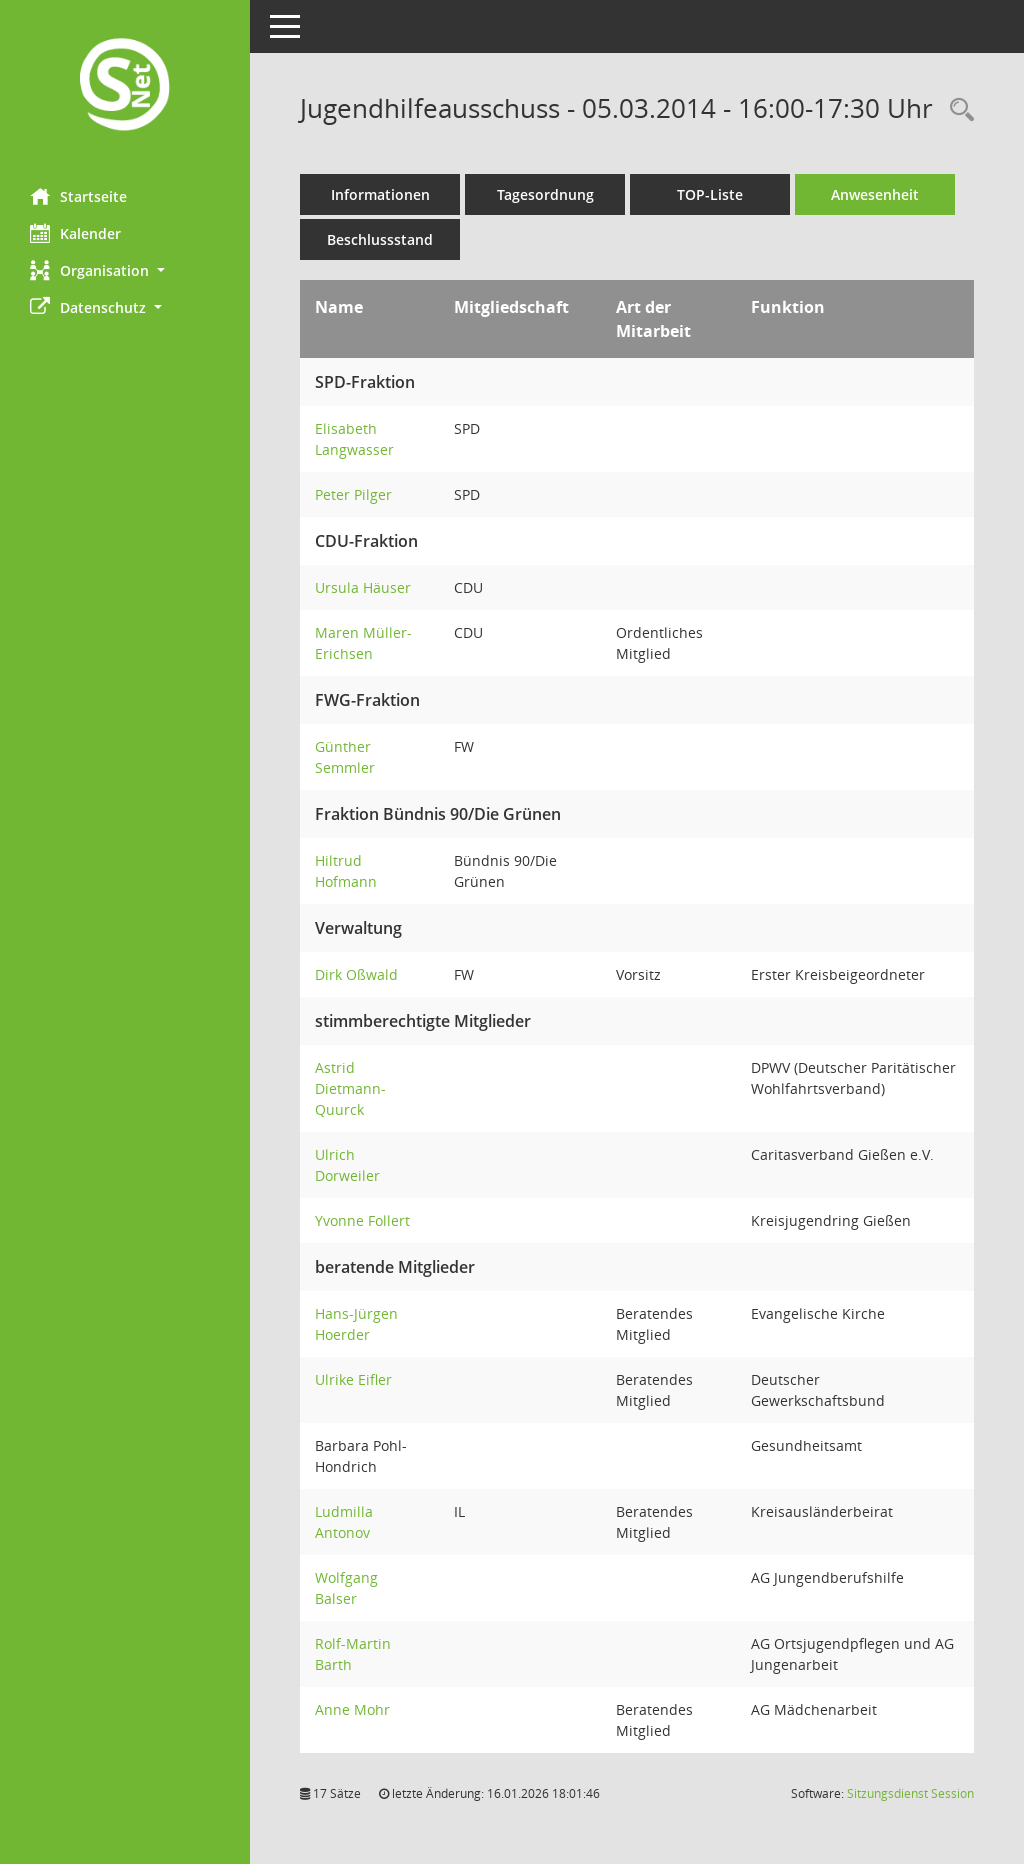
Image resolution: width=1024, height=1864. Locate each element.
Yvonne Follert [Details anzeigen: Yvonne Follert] (362, 1220)
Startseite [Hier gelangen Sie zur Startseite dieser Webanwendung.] (78, 196)
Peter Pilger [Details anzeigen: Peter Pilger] (353, 494)
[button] (125, 270)
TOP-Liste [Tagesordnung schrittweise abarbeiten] (710, 194)
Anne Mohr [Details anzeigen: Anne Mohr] (352, 1709)
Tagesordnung (545, 194)
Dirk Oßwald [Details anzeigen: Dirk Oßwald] (356, 974)
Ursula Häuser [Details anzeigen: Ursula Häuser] (363, 587)
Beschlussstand (380, 239)
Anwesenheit (875, 194)
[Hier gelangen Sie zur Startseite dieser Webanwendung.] (125, 86)
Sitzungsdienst (910, 1793)
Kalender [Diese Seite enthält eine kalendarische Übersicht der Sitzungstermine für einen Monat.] (75, 233)
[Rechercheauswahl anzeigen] (957, 110)
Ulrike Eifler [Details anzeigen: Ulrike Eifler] (353, 1379)
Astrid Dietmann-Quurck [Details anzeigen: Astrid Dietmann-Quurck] (350, 1088)
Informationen (380, 194)
